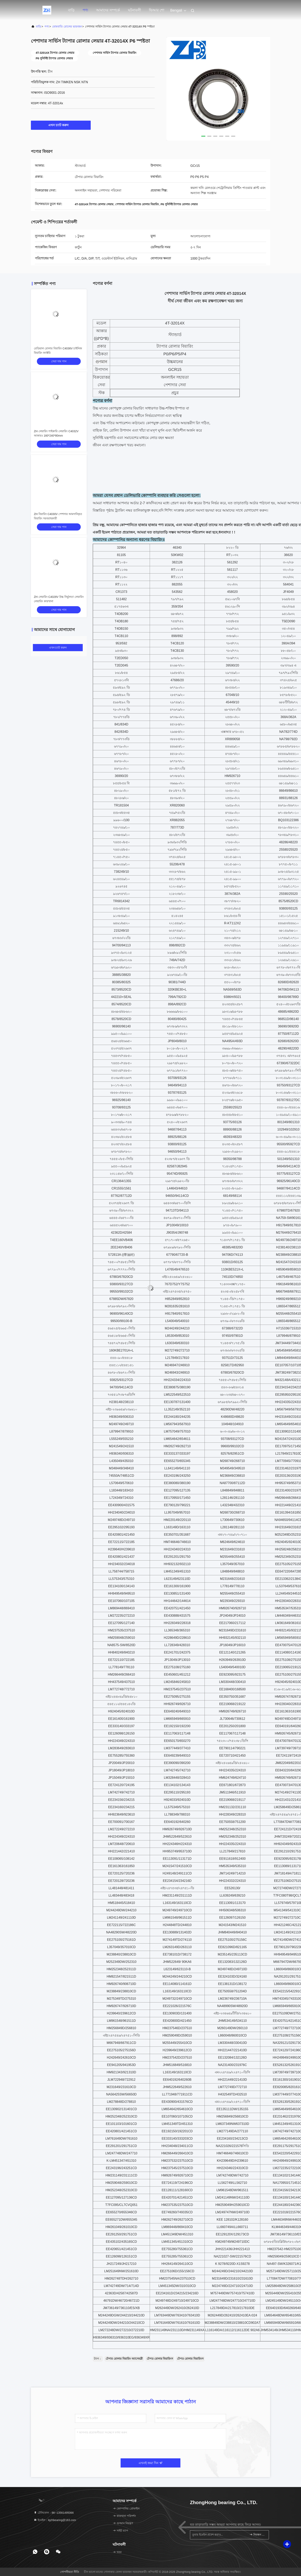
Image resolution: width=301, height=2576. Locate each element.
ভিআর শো (156, 10)
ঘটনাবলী (134, 10)
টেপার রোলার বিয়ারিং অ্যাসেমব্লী (124, 2358)
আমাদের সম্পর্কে (108, 10)
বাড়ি (71, 10)
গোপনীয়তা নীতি (69, 2571)
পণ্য (85, 10)
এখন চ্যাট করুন (61, 125)
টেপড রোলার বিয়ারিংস (160, 2358)
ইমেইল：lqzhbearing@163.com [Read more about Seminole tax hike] (55, 2520)
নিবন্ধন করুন (257, 2534)
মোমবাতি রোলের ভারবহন (67, 26)
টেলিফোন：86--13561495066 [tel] (54, 2512)
